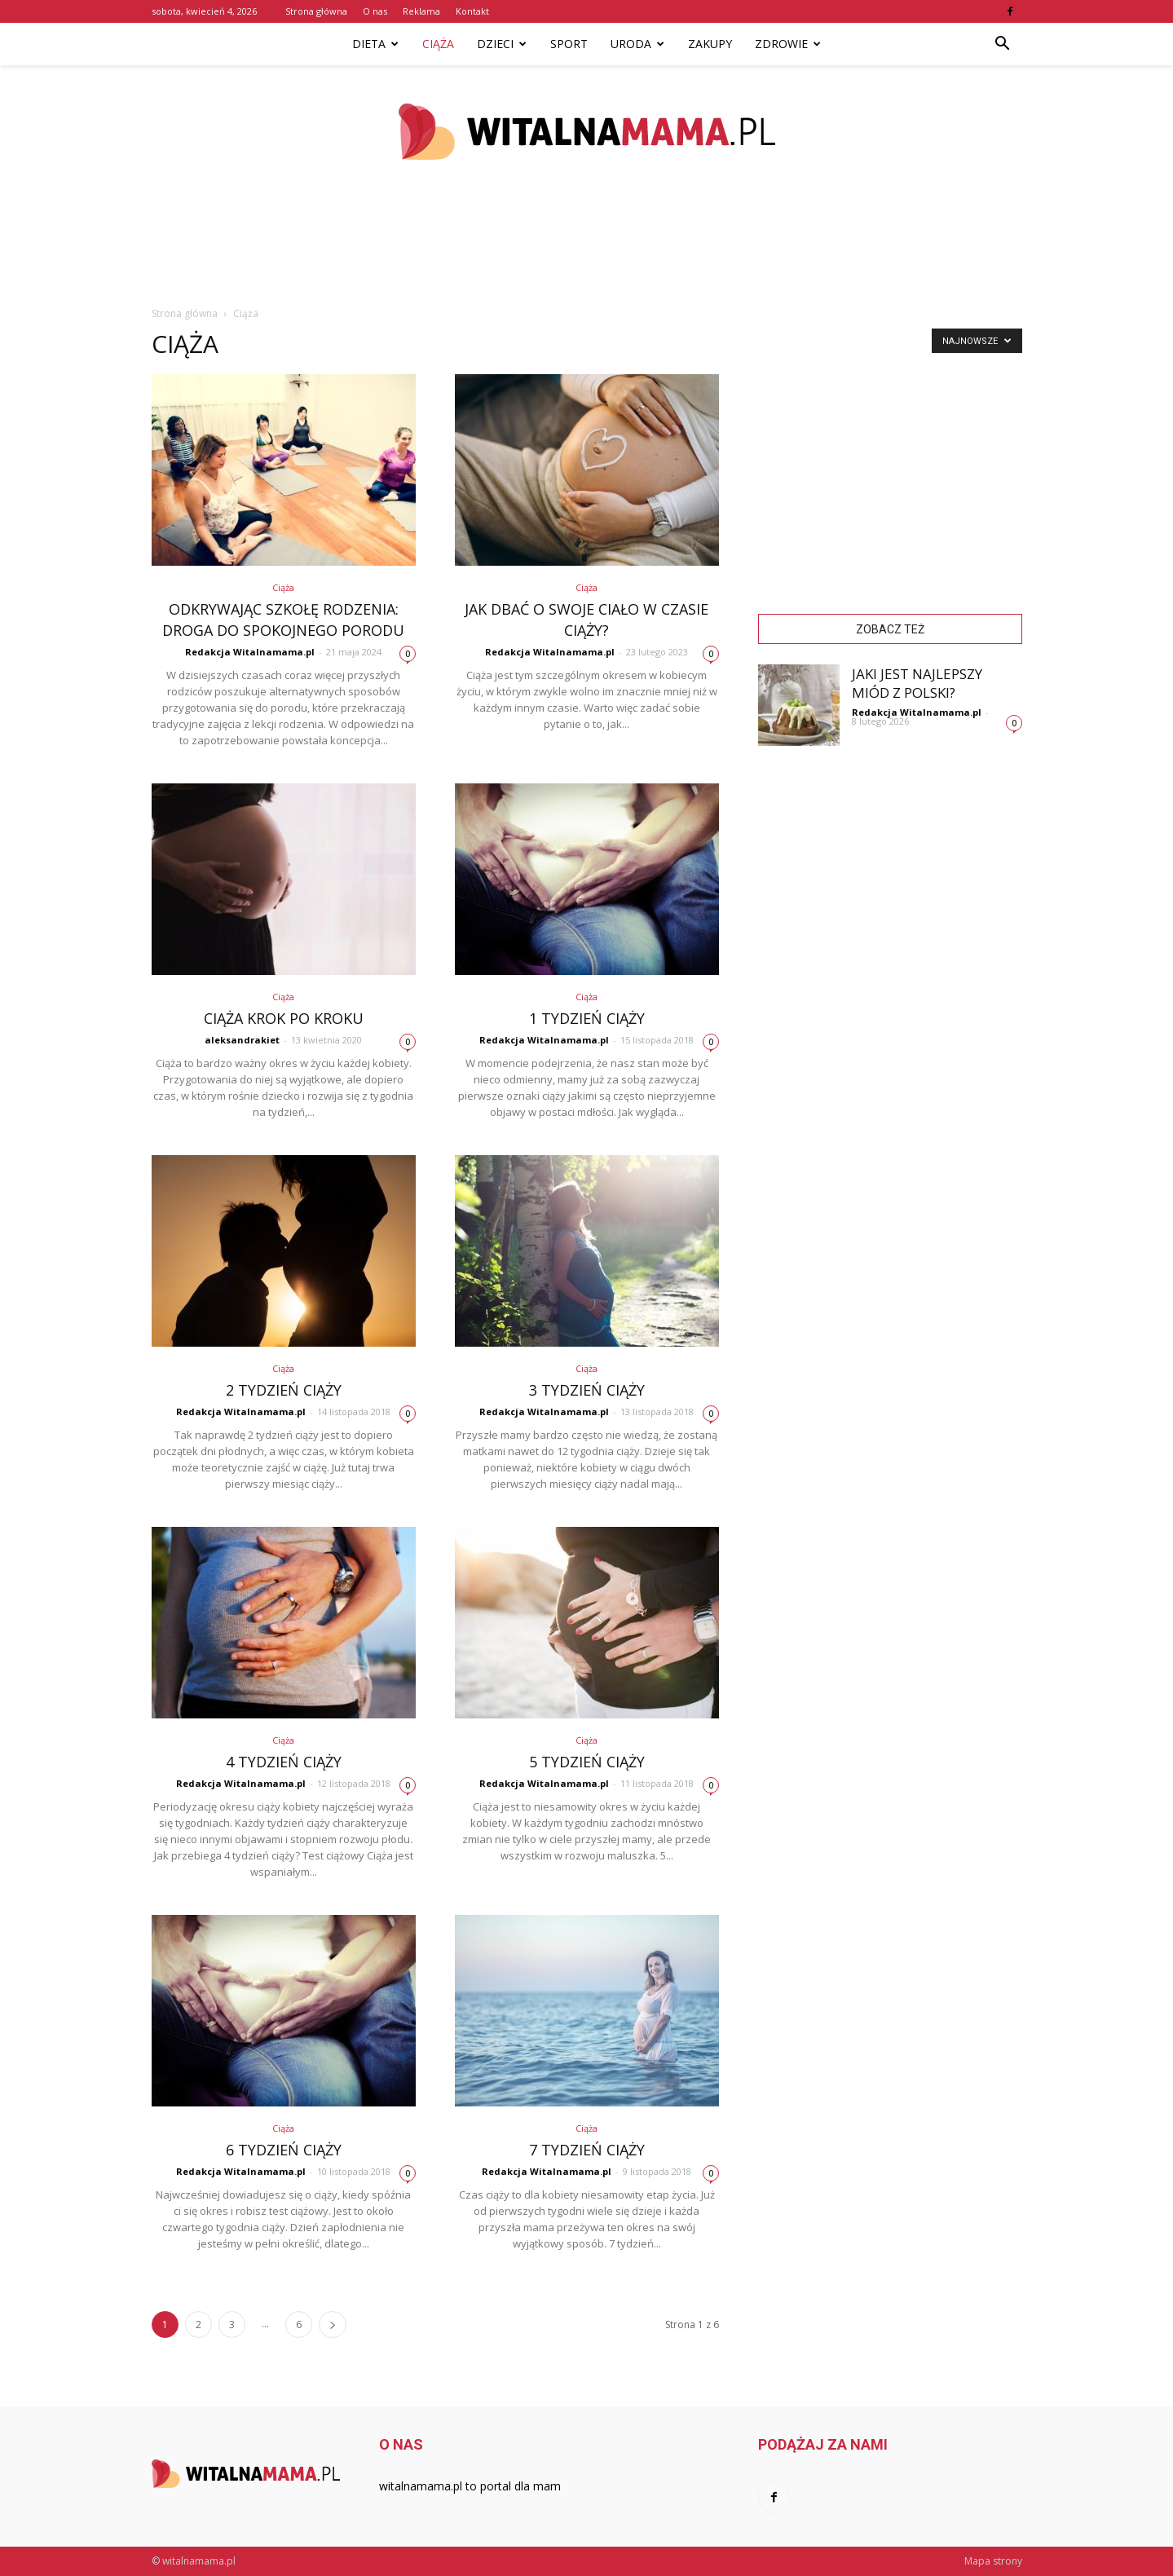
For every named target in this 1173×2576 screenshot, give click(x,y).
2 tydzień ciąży (284, 1390)
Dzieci (502, 43)
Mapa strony (993, 2561)
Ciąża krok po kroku (284, 1018)
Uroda (637, 43)
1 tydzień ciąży (587, 1018)
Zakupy (710, 43)
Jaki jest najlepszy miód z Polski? (917, 683)
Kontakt (472, 11)
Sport (569, 43)
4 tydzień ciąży (284, 1761)
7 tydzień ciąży (587, 2149)
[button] (1002, 44)
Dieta (375, 43)
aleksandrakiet (242, 1040)
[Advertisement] (587, 252)
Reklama (421, 11)
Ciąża (438, 43)
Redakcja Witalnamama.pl (250, 652)
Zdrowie (788, 43)
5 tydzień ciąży (587, 1761)
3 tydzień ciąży (587, 1390)
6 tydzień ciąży (284, 2149)
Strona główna (316, 11)
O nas (375, 11)
